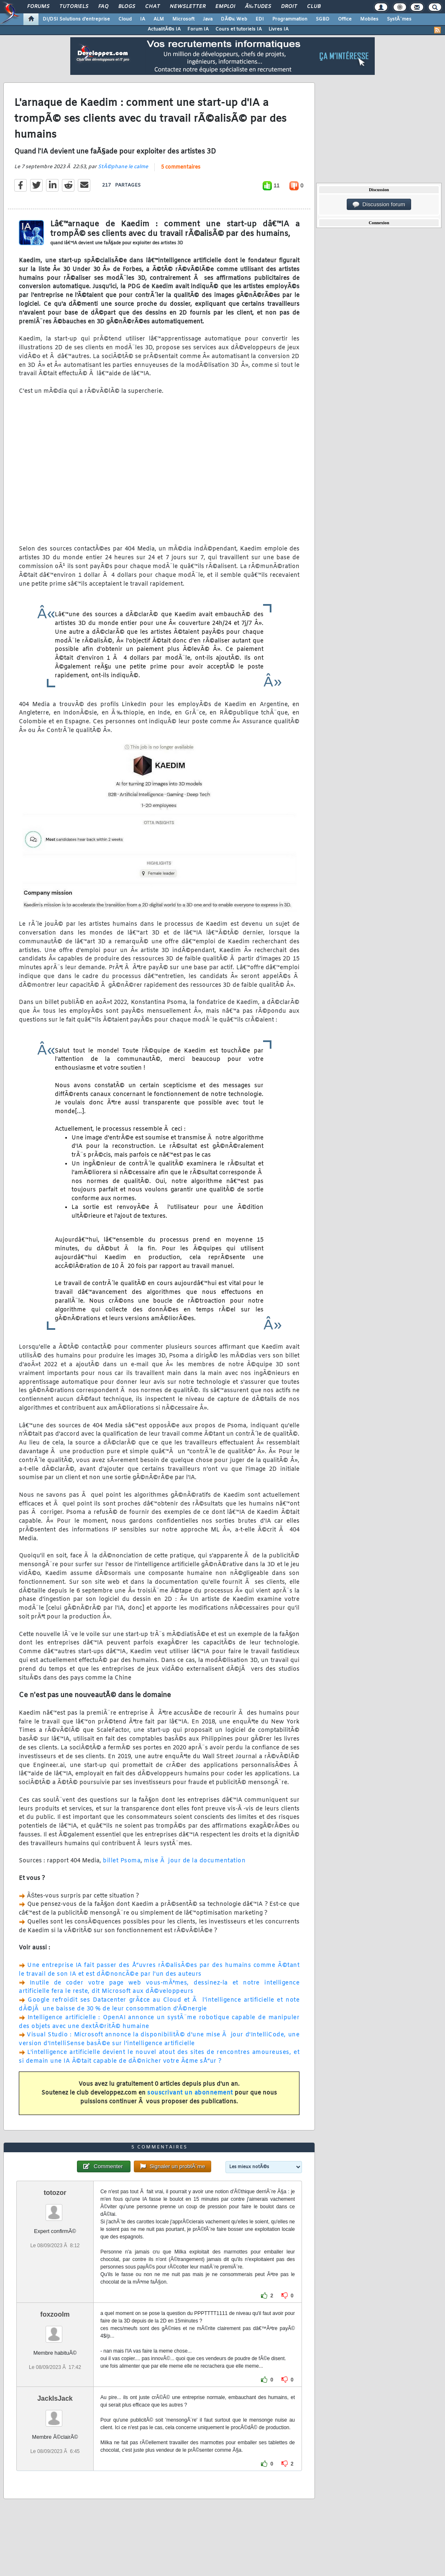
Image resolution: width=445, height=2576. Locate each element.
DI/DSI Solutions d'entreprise (76, 19)
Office (345, 19)
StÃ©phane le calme (123, 167)
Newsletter (187, 6)
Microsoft (183, 19)
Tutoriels (74, 6)
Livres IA (279, 29)
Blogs (127, 6)
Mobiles (369, 19)
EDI (260, 19)
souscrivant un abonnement (190, 2093)
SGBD (323, 19)
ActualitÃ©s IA (164, 29)
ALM (158, 19)
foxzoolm (54, 2314)
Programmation (289, 19)
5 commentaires (180, 167)
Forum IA (198, 29)
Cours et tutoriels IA (238, 29)
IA (142, 19)
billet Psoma (122, 1861)
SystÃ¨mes (399, 19)
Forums (38, 6)
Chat (152, 6)
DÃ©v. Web (234, 19)
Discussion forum (379, 204)
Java (207, 19)
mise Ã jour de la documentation (195, 1861)
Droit (289, 6)
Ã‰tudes (258, 6)
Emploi (225, 6)
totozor (54, 2192)
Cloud (125, 19)
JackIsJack (55, 2398)
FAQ (103, 6)
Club (313, 6)
